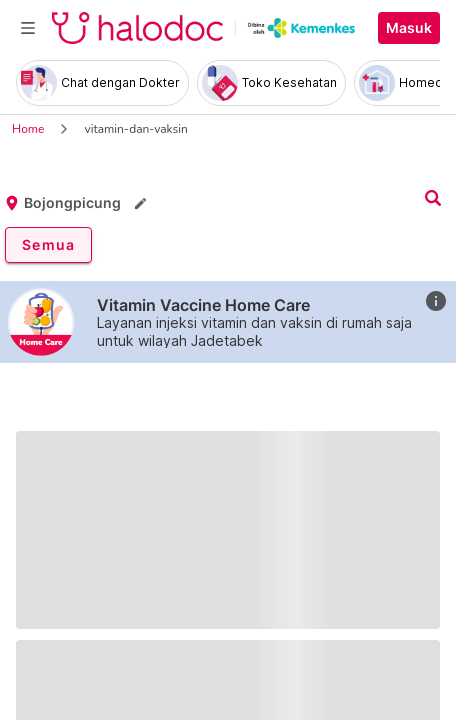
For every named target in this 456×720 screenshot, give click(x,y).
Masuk (409, 28)
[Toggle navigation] (28, 28)
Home (28, 129)
